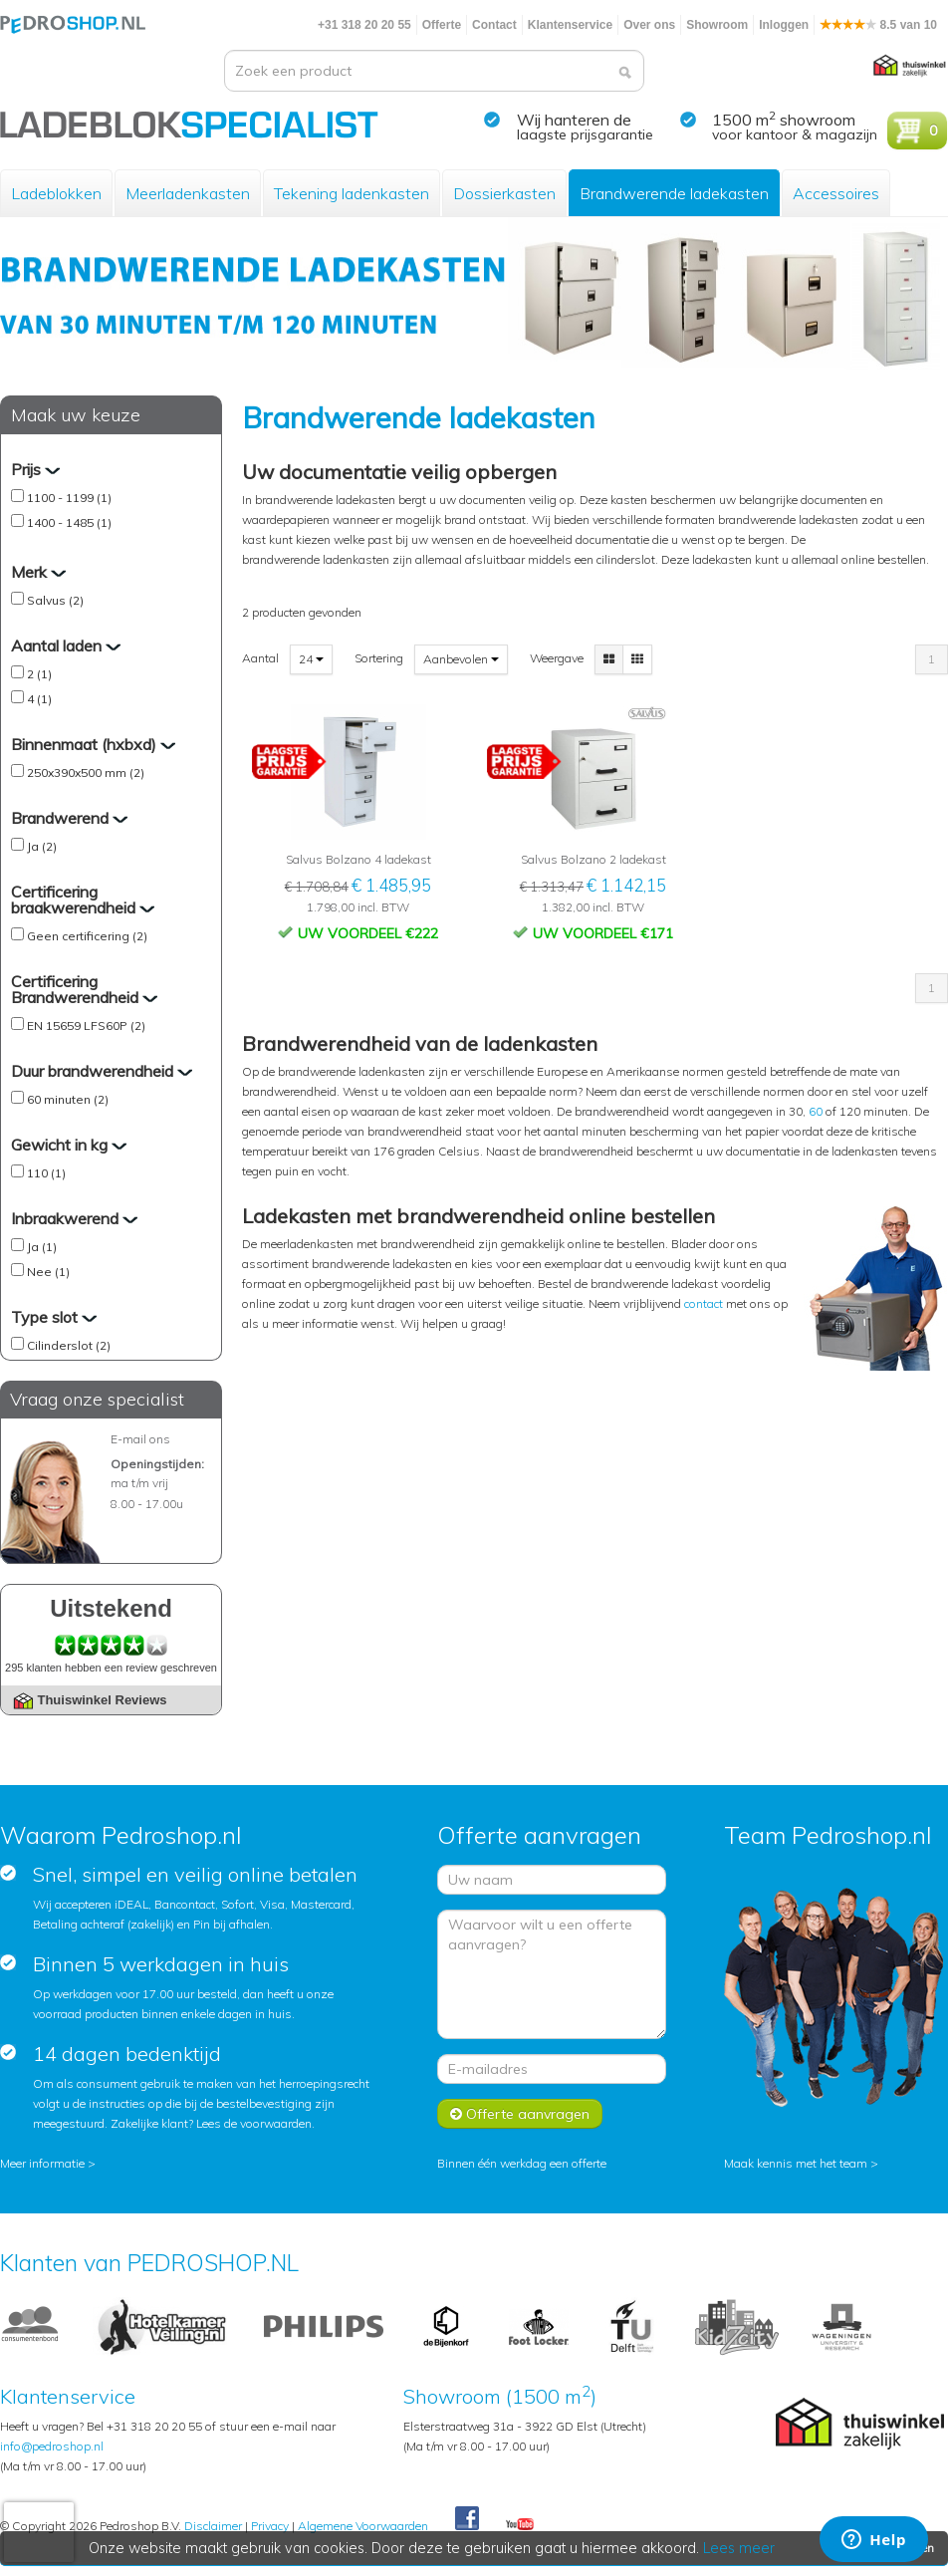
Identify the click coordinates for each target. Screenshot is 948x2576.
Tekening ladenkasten (351, 193)
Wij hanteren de (574, 119)
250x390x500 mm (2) (85, 772)
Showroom (717, 25)
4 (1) (39, 698)
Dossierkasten (504, 193)
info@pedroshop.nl (52, 2446)
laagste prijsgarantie (585, 134)
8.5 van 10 (878, 25)
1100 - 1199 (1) (69, 497)
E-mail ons (140, 1438)
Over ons (649, 25)
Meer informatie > (48, 2163)
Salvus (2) (55, 600)
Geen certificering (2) (87, 935)
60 (816, 1111)
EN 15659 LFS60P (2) (86, 1025)
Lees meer (740, 2548)
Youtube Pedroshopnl (520, 2525)
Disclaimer (213, 2525)
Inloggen (784, 25)
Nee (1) (48, 1271)
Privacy (270, 2525)
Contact (494, 25)
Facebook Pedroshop (467, 2519)
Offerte (441, 25)
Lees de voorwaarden (254, 2123)
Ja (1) (42, 1246)
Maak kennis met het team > (801, 2163)
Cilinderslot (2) (69, 1345)
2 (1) (39, 673)
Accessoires (836, 193)
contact (705, 1303)
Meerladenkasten (187, 193)
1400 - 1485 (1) (69, 522)
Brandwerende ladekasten (674, 193)
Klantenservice (570, 25)
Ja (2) (42, 846)
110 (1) (46, 1172)
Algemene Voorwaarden (363, 2525)
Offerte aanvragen (520, 2114)
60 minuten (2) (68, 1099)
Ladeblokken (56, 193)
